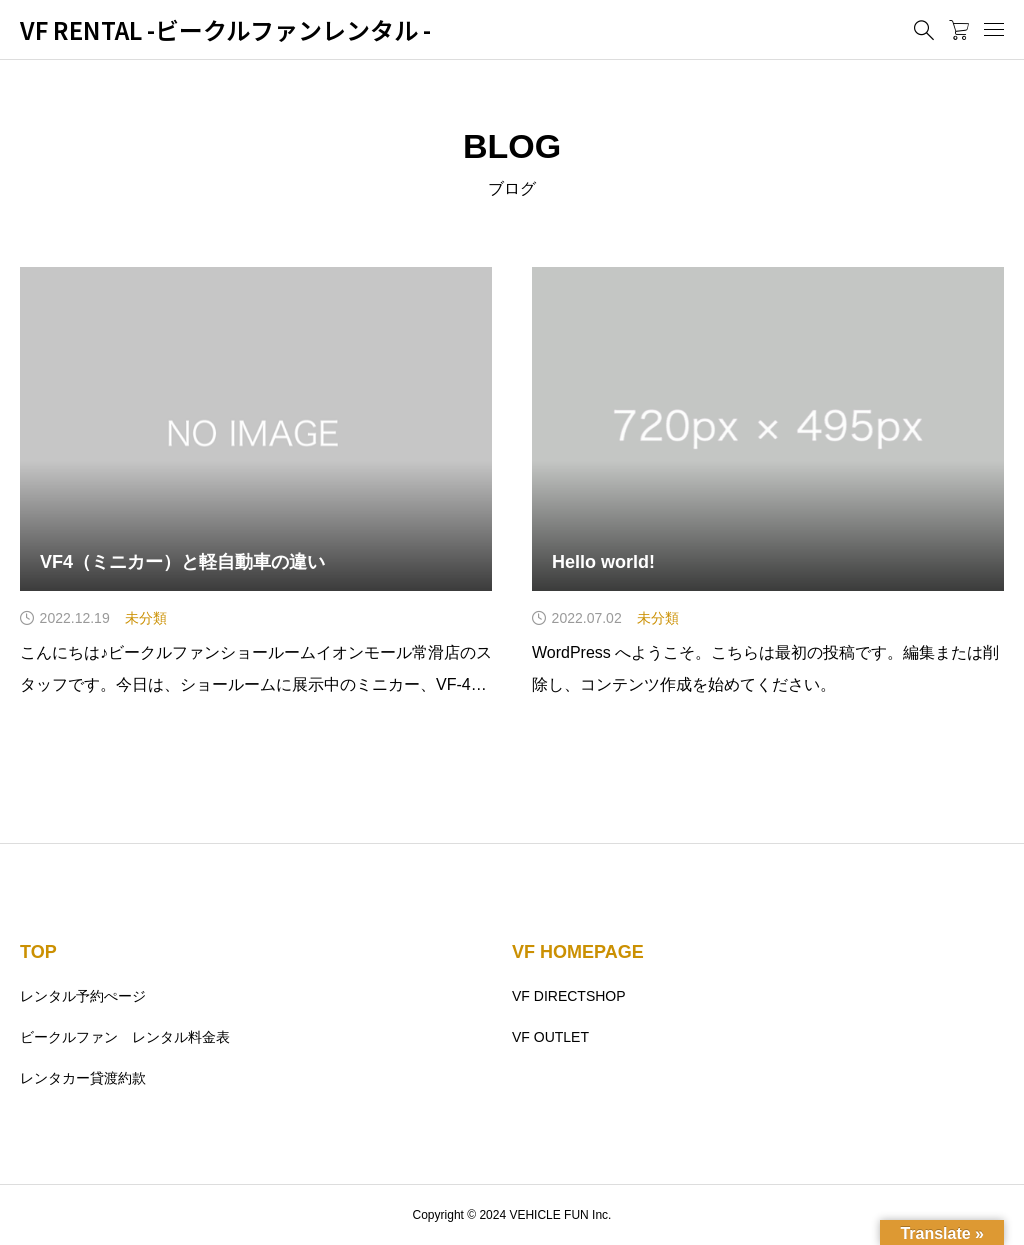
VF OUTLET (550, 1037)
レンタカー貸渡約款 (83, 1078)
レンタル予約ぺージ (83, 996)
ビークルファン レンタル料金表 (125, 1037)
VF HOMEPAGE (578, 952)
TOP (38, 952)
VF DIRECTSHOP (569, 996)
